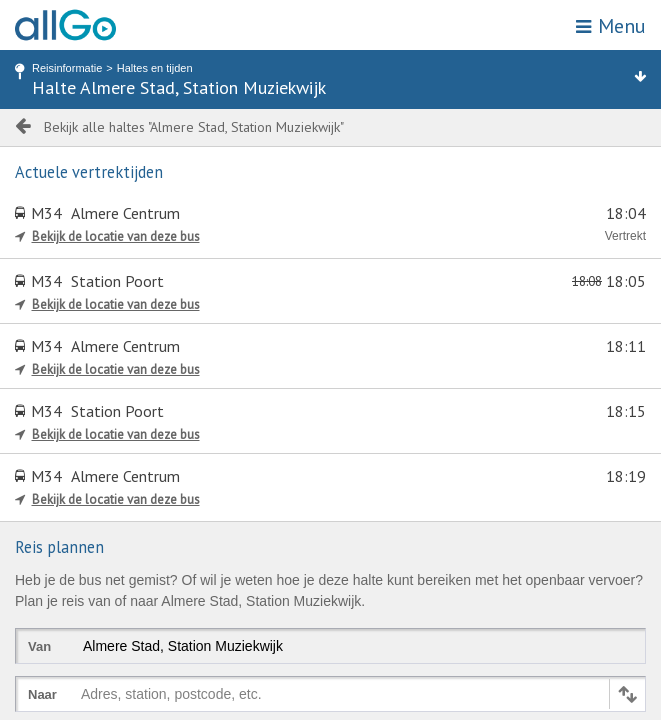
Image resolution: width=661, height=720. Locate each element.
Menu (611, 26)
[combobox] (85, 698)
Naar (42, 694)
